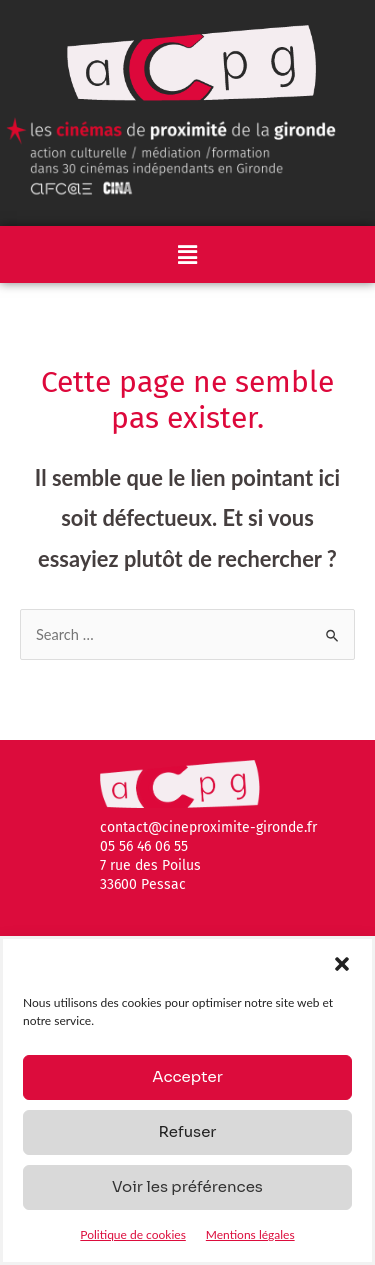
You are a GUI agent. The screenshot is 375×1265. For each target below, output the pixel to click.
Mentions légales (250, 1234)
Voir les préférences (187, 1186)
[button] (342, 964)
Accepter (187, 1076)
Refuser (187, 1131)
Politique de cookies (132, 1234)
